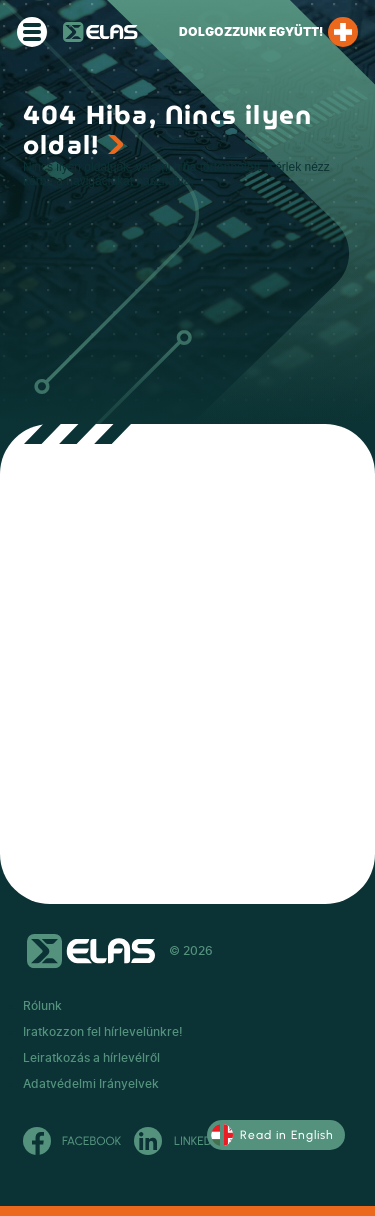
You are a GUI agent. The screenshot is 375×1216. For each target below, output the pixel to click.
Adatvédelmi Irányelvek (91, 1084)
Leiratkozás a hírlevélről (91, 1058)
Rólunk (42, 1006)
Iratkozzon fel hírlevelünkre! (103, 1032)
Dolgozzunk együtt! (268, 32)
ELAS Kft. (100, 32)
